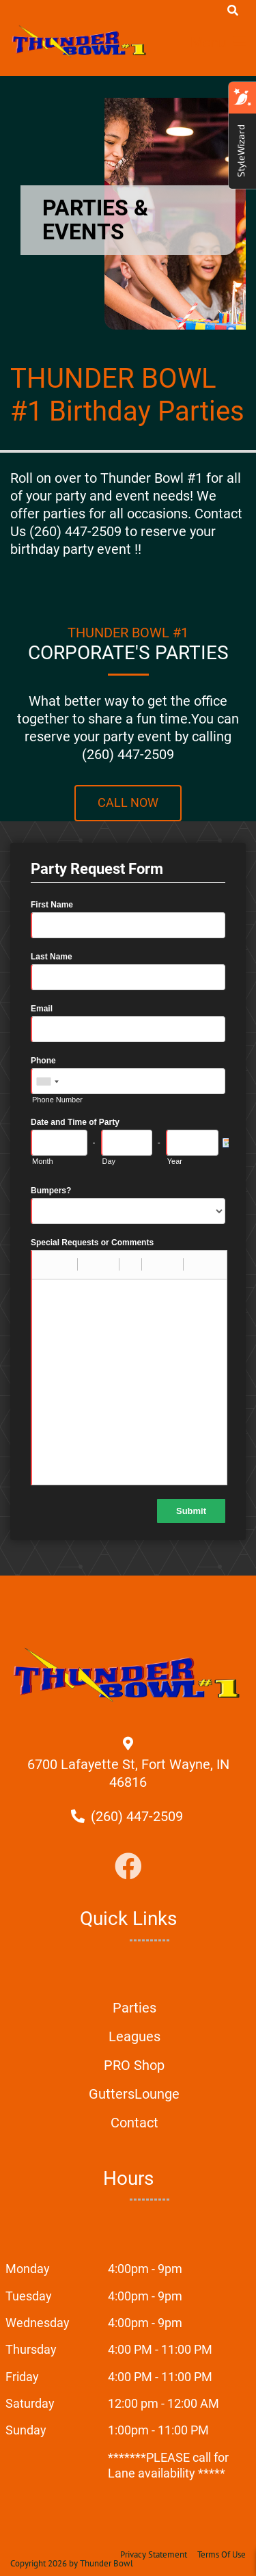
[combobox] (47, 1082)
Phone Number (57, 1100)
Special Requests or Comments (92, 1242)
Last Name (51, 956)
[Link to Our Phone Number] (137, 1816)
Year (174, 1161)
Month (42, 1161)
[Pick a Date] (225, 1143)
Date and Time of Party (75, 1122)
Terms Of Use (221, 2554)
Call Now (128, 803)
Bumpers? (51, 1190)
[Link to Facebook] (128, 1867)
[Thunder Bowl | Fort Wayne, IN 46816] (80, 41)
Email (42, 1008)
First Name (52, 904)
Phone (43, 1060)
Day (109, 1161)
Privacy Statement (153, 2554)
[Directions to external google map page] (128, 1782)
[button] (47, 1264)
